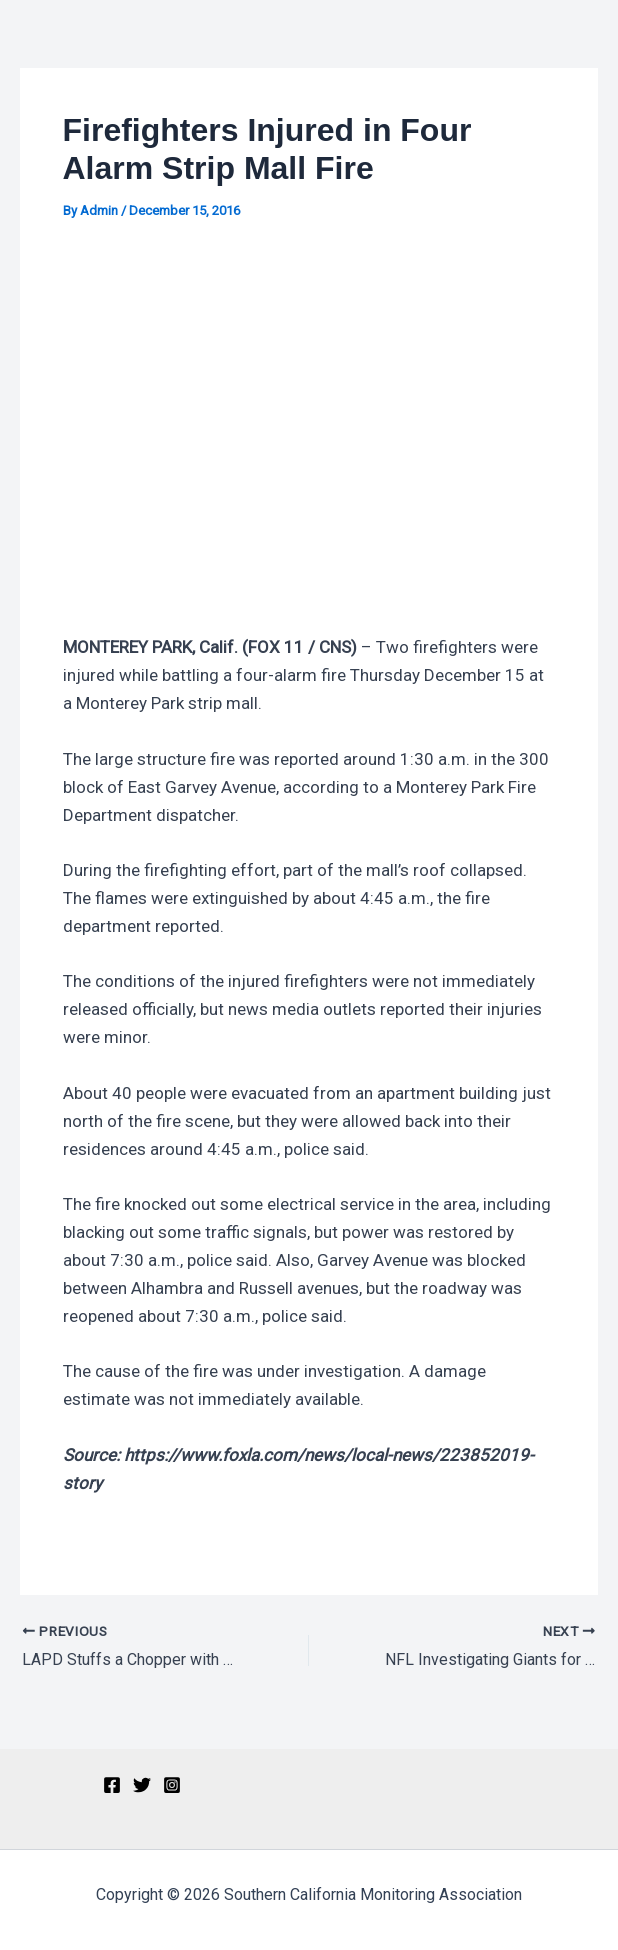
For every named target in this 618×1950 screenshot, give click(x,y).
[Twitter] (142, 1785)
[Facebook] (112, 1785)
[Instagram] (172, 1785)
